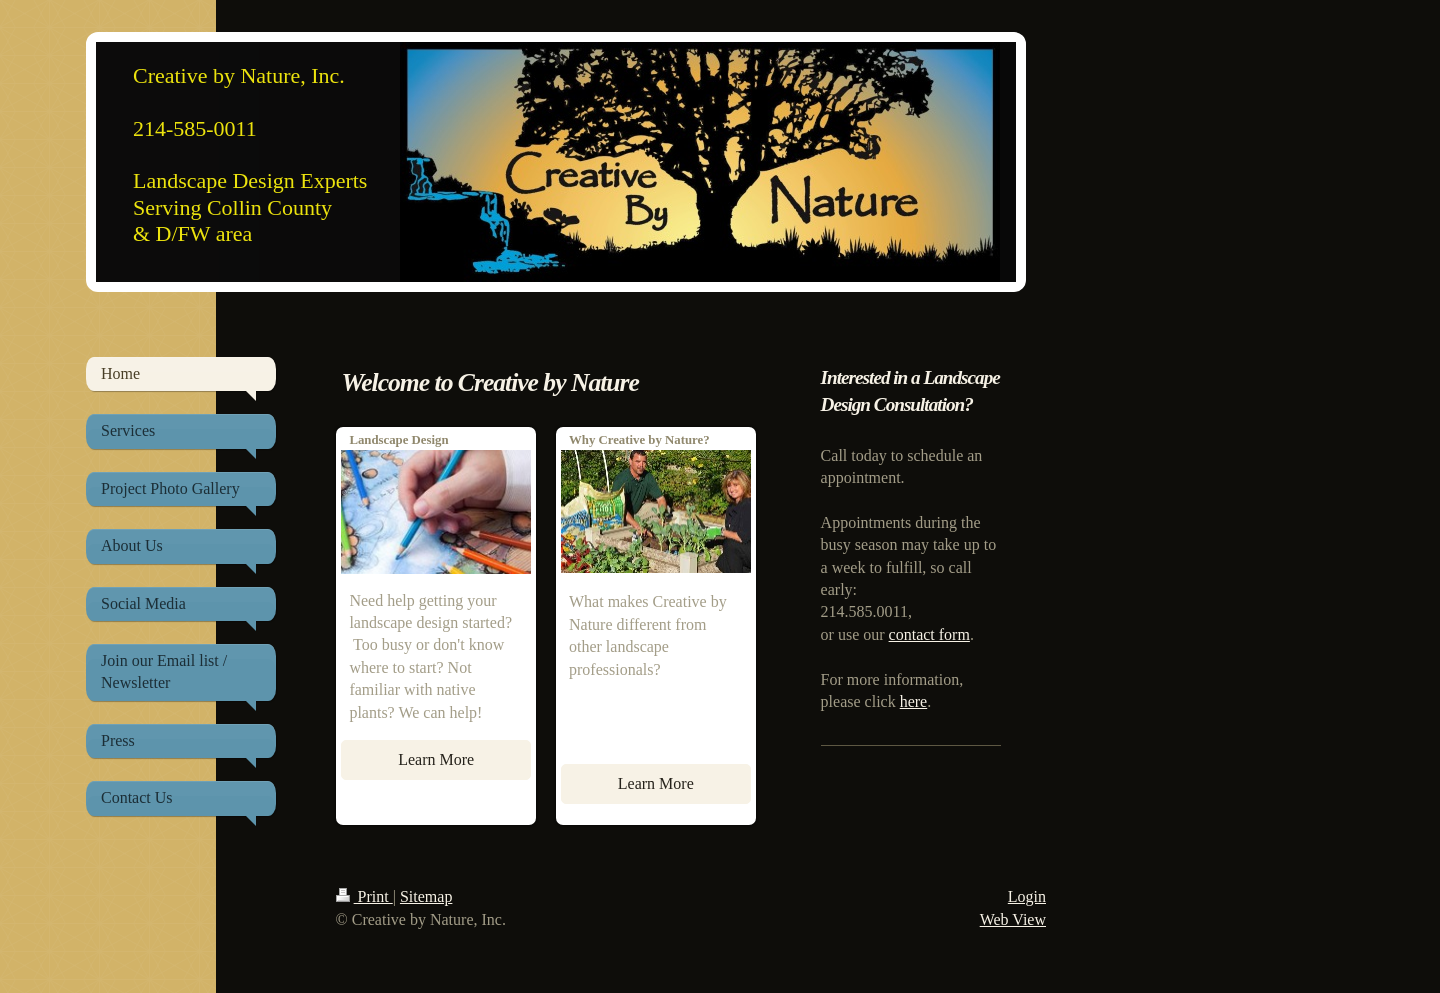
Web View (1013, 919)
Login (1027, 896)
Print (364, 896)
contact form (929, 634)
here (914, 701)
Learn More (436, 759)
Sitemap (426, 896)
